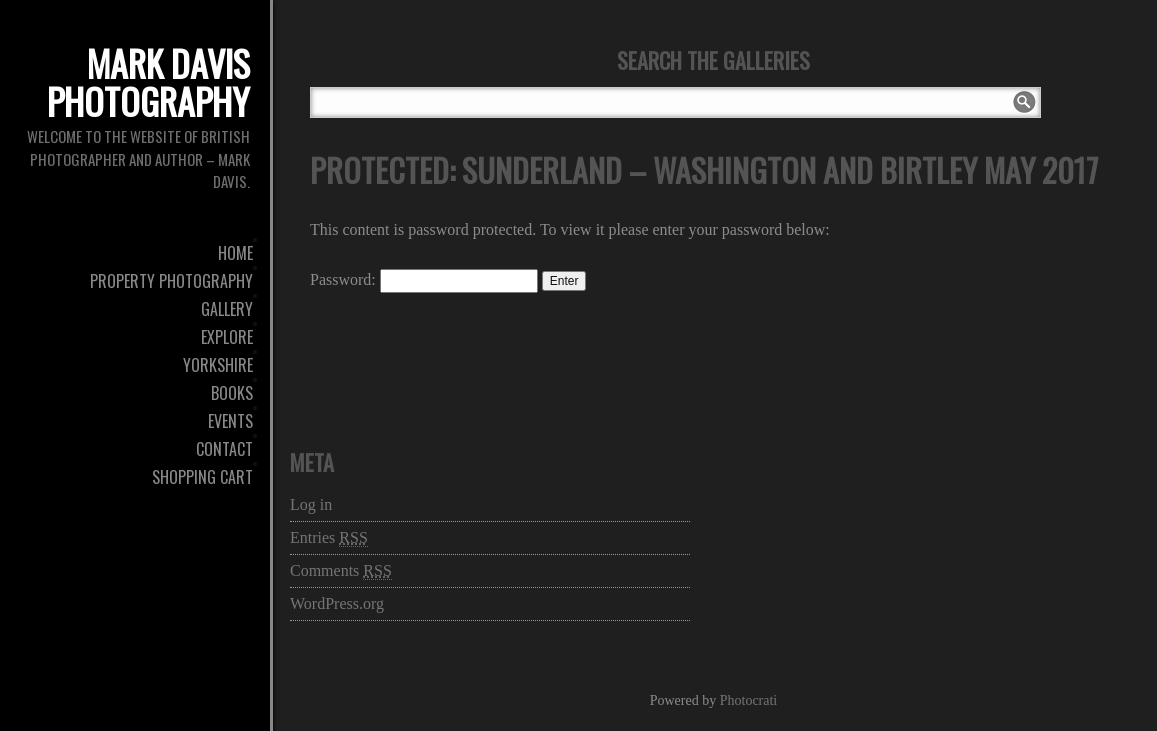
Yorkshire (218, 365)
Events (230, 421)
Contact (224, 449)
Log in (311, 504)
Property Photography (171, 281)
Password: (424, 279)
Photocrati (749, 700)
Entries (329, 538)
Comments (341, 571)
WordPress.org (337, 603)
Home (235, 253)
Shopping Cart (202, 477)
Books (232, 393)
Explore (227, 337)
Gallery (227, 309)
